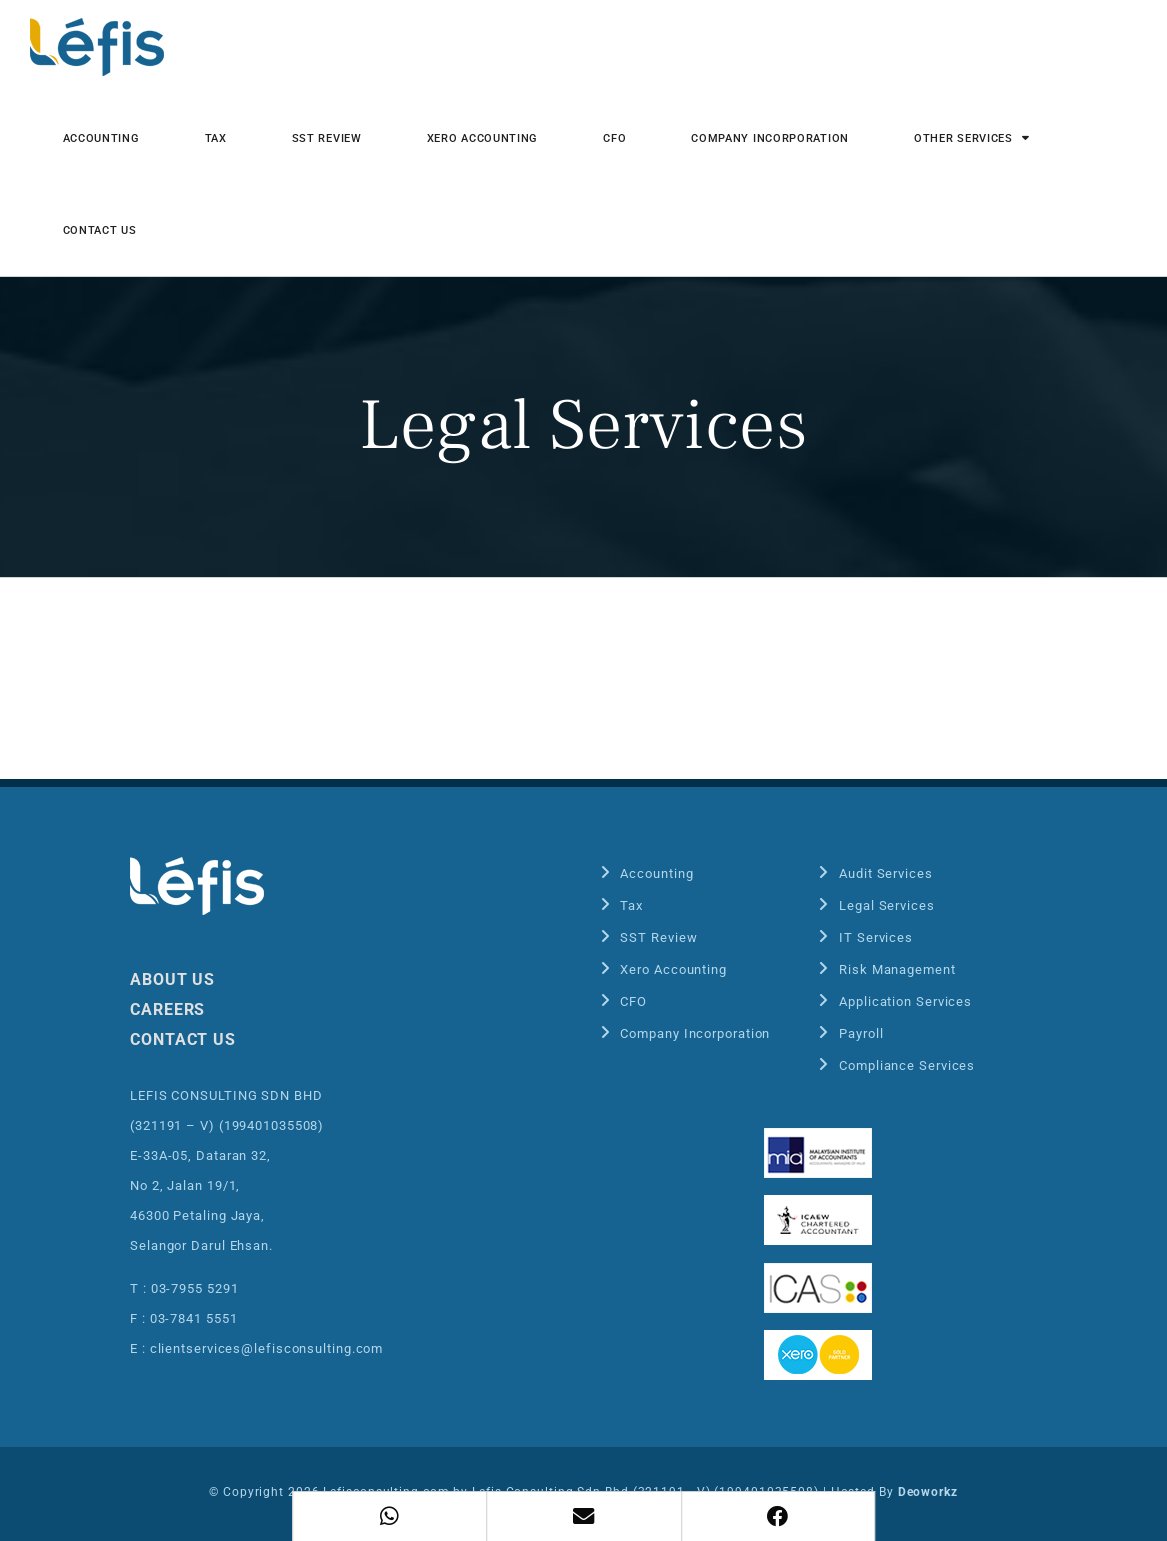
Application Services (905, 1001)
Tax (631, 905)
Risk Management (897, 969)
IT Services (876, 937)
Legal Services (887, 905)
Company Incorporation (695, 1033)
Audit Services (886, 873)
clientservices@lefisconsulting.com (267, 1348)
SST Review (658, 937)
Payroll (861, 1033)
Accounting (656, 873)
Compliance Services (907, 1065)
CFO (633, 1001)
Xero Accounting (673, 969)
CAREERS (167, 1009)
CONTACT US (183, 1039)
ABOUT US (172, 979)
